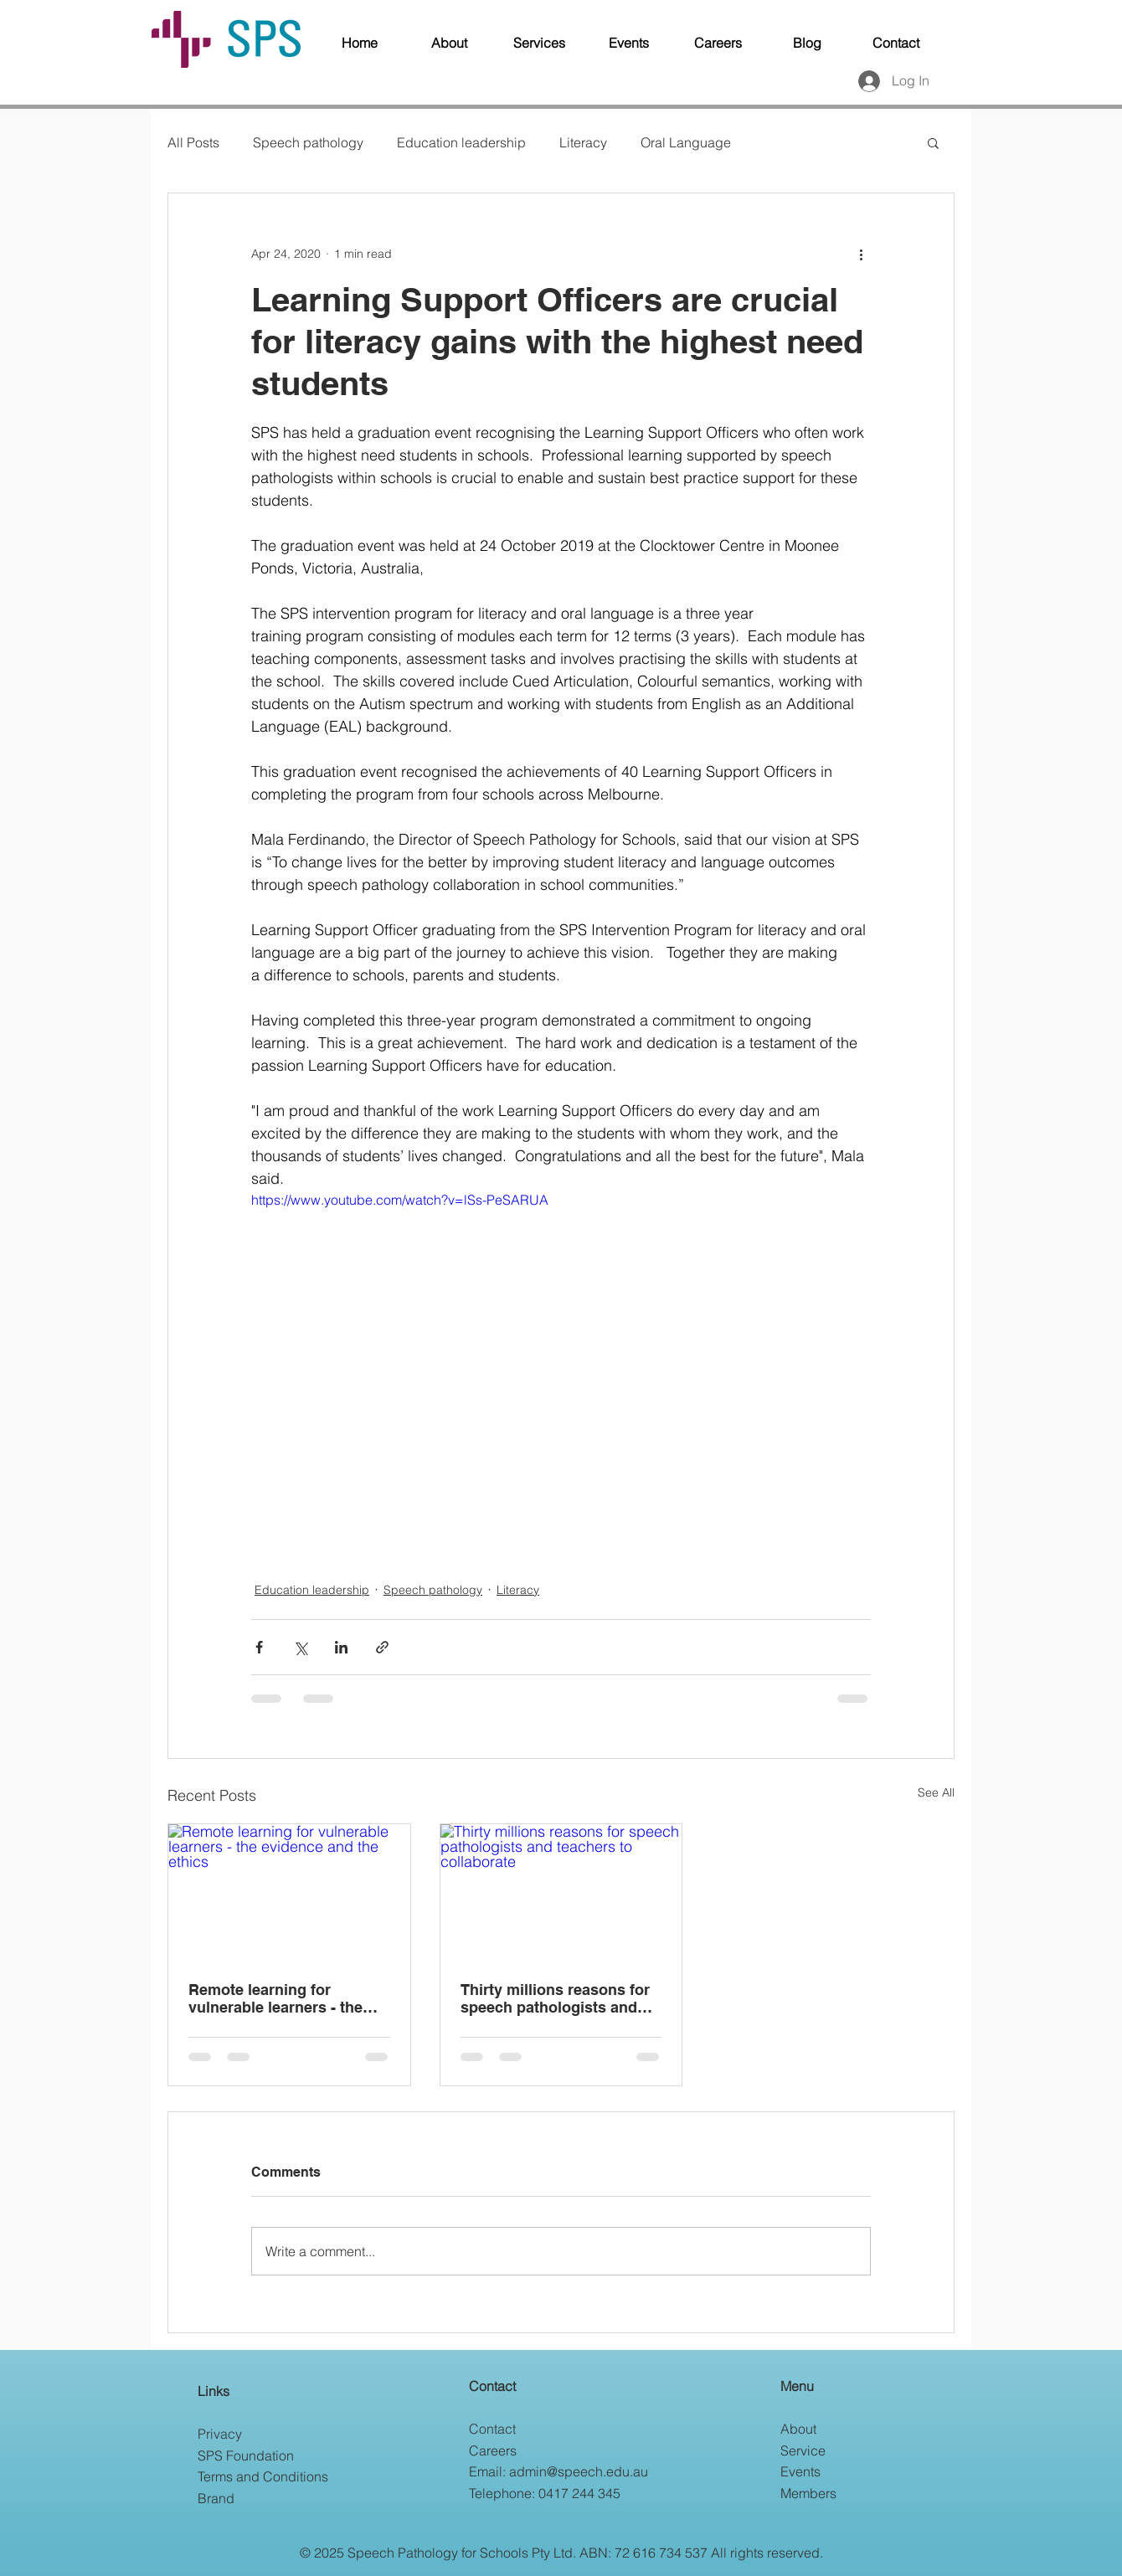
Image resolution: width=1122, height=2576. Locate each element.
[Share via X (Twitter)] (300, 1647)
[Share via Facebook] (259, 1647)
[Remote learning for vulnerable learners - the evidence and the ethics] (289, 1892)
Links (213, 2391)
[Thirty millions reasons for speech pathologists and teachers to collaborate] (561, 1892)
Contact (492, 2386)
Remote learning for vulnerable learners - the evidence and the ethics (275, 1998)
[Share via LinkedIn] (341, 1647)
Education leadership (461, 142)
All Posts (193, 142)
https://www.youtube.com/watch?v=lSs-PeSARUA (399, 1199)
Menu (797, 2386)
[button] (933, 142)
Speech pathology (308, 142)
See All (936, 1792)
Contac (490, 2428)
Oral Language (686, 142)
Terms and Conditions (263, 2476)
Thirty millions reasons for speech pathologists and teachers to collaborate (555, 1998)
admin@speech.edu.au (578, 2471)
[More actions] (861, 254)
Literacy (583, 142)
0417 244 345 (579, 2493)
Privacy (220, 2433)
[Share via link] (382, 1647)
